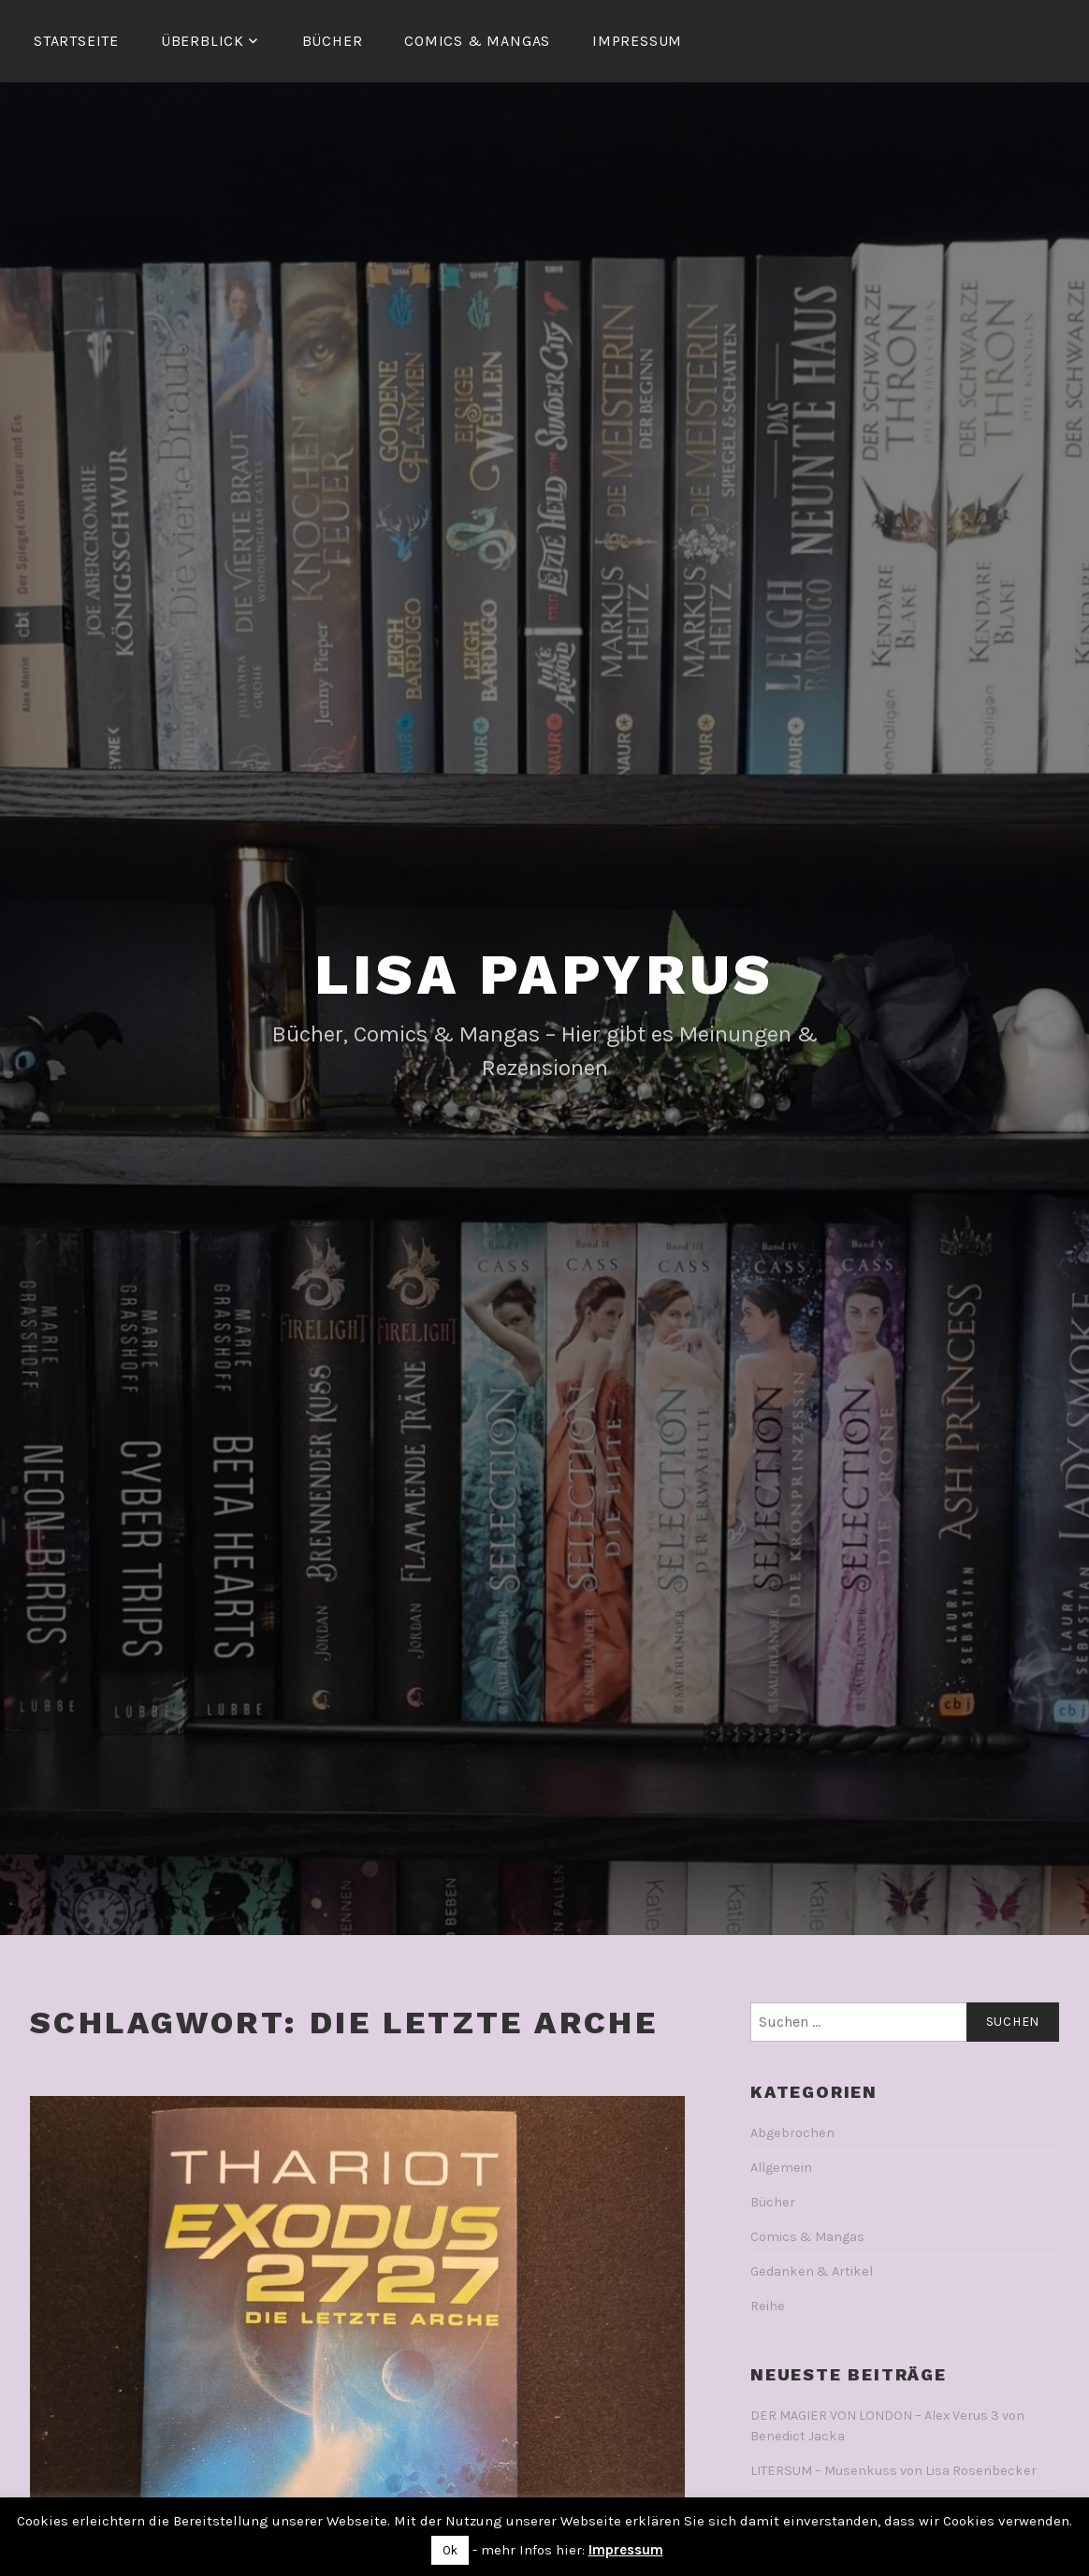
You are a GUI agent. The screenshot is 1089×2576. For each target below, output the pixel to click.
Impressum (637, 41)
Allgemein (781, 2168)
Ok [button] (450, 2550)
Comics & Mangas (477, 41)
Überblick (202, 41)
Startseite (76, 41)
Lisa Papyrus (545, 974)
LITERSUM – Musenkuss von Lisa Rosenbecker (893, 2471)
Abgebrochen (792, 2133)
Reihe (767, 2306)
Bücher (332, 41)
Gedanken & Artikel (811, 2271)
